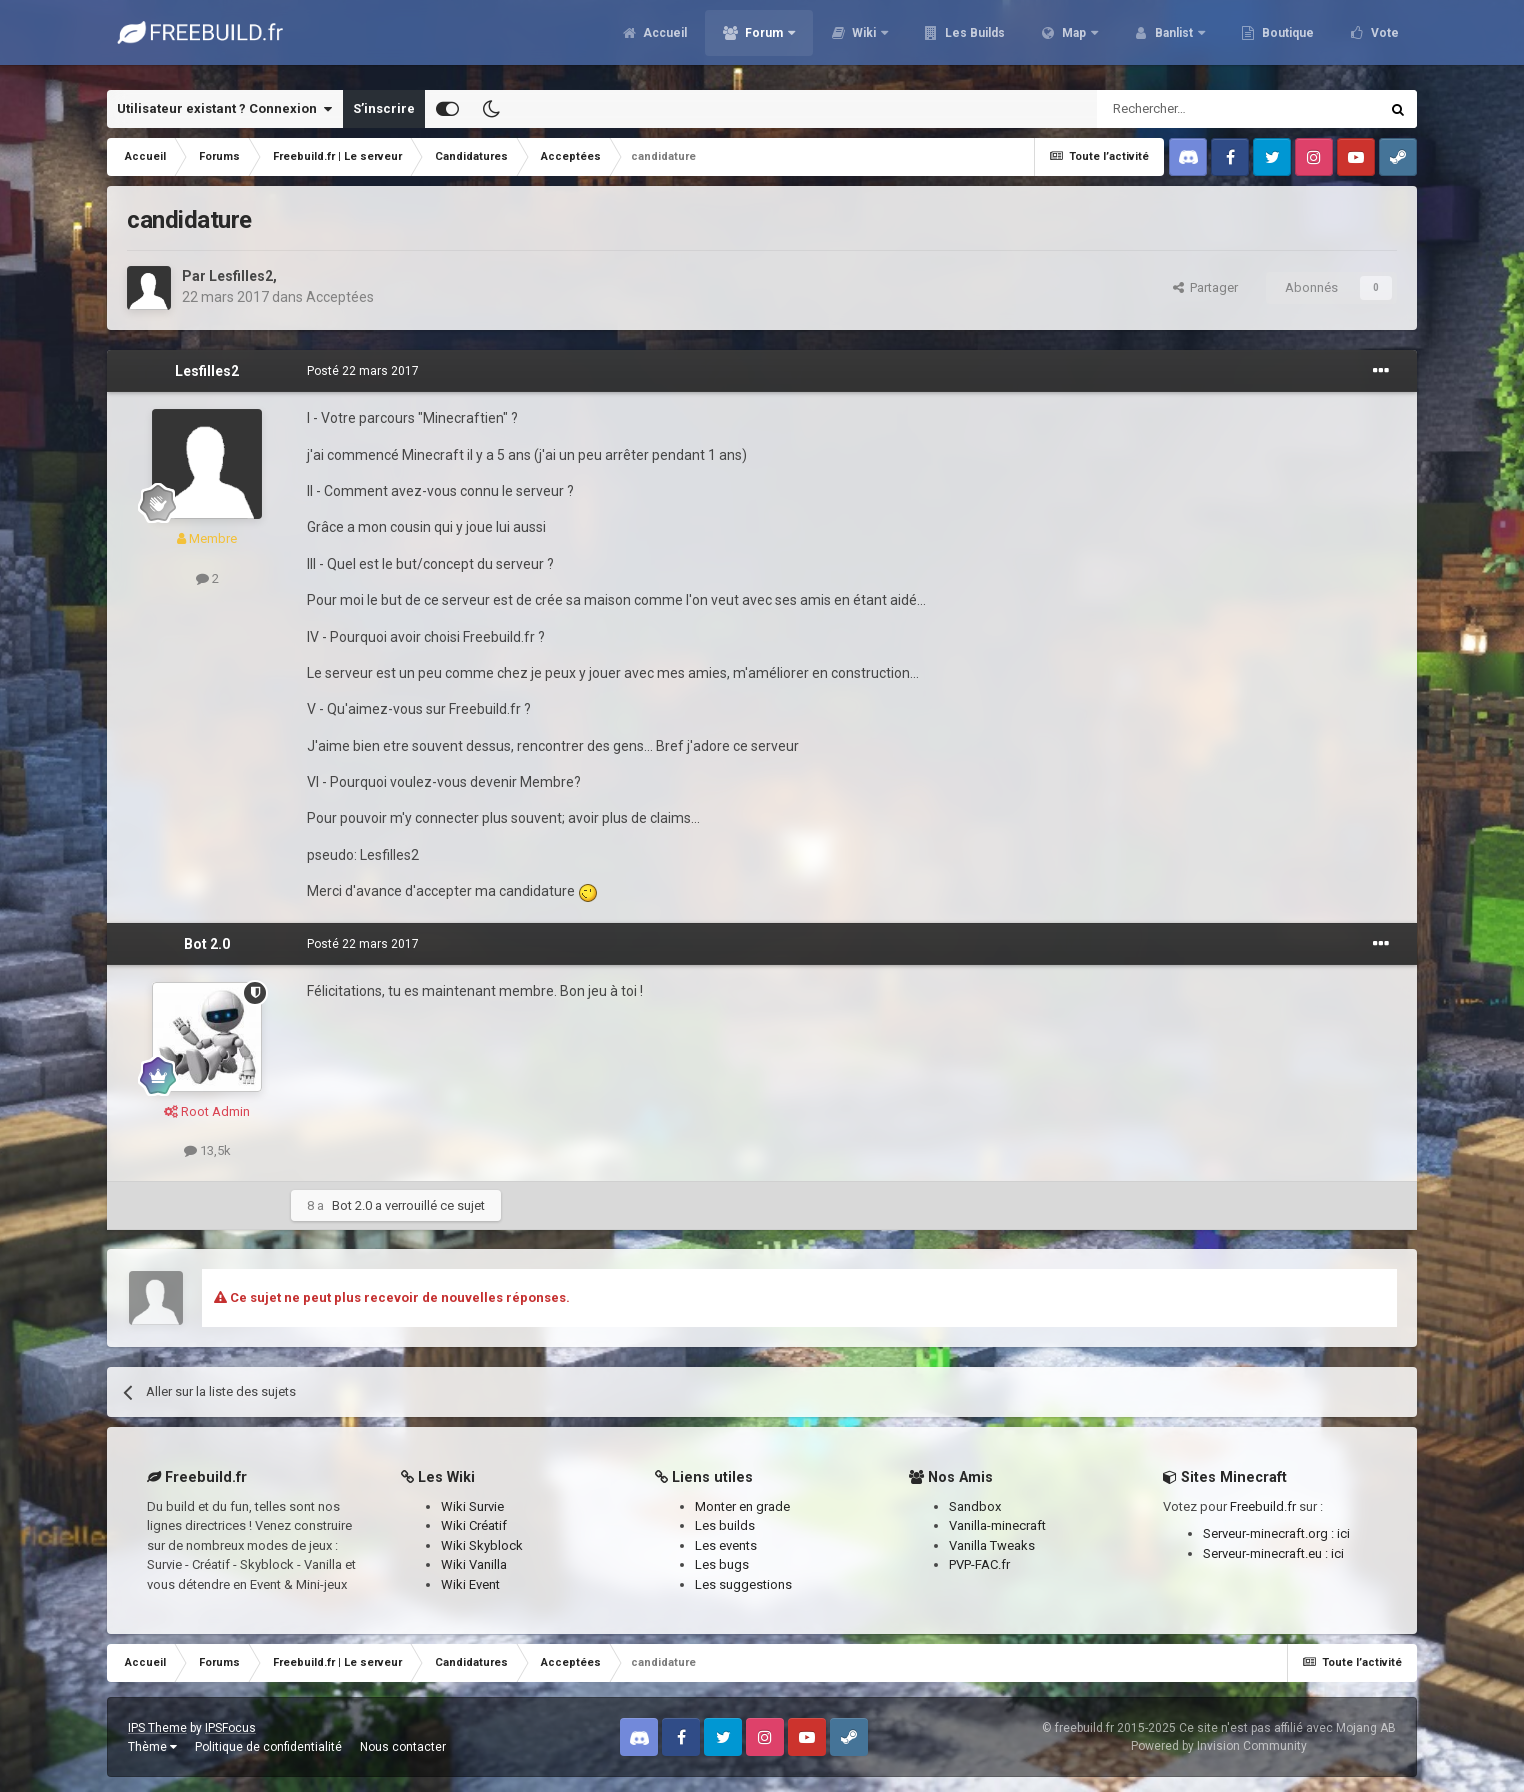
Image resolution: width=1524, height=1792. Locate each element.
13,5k (207, 1150)
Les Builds (973, 40)
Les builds (725, 1525)
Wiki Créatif (474, 1525)
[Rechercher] (1195, 109)
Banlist (1174, 40)
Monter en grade (742, 1506)
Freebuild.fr (1263, 1506)
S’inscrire (384, 108)
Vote (1383, 40)
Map (1074, 40)
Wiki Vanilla (474, 1564)
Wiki (864, 40)
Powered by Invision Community (1219, 1746)
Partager (1205, 287)
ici (1343, 1533)
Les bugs (722, 1564)
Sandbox (975, 1506)
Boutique (1286, 40)
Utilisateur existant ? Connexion (224, 109)
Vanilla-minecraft (997, 1525)
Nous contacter (403, 1747)
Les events (726, 1545)
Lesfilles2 (241, 276)
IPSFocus (230, 1728)
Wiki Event (470, 1584)
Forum (764, 40)
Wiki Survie (472, 1506)
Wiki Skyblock (482, 1545)
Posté (363, 371)
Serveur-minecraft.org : (1270, 1533)
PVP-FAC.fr (979, 1564)
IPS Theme (157, 1728)
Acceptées (340, 297)
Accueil (663, 40)
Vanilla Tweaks (992, 1545)
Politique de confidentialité (268, 1747)
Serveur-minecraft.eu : (1267, 1553)
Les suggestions (743, 1584)
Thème (152, 1747)
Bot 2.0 (207, 944)
